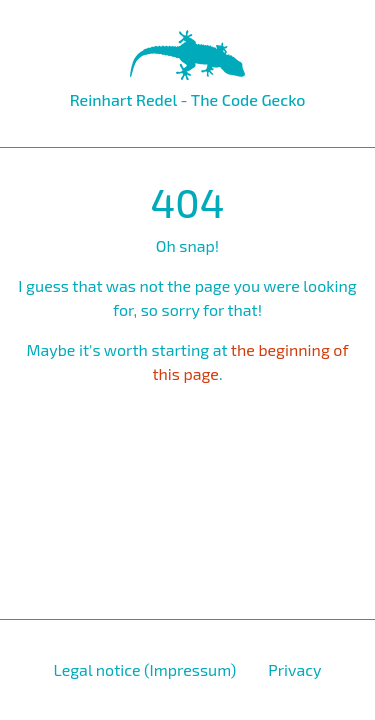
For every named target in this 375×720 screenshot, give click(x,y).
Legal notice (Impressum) (144, 669)
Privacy (294, 669)
